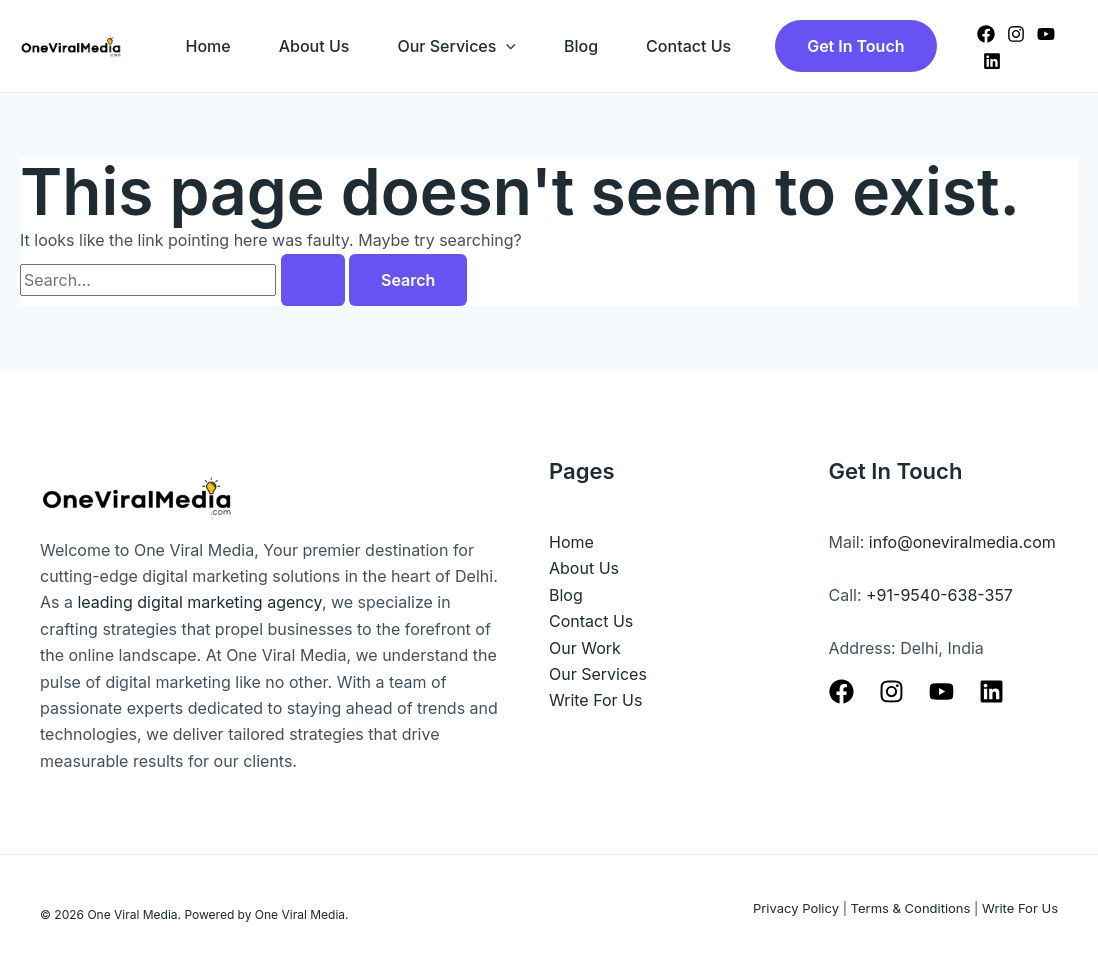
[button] (855, 46)
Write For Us (595, 700)
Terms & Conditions (911, 908)
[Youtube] (941, 691)
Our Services (456, 46)
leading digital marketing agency (199, 602)
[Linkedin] (992, 61)
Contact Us (688, 46)
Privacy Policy (796, 908)
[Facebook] (986, 34)
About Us (314, 46)
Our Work (585, 648)
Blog (581, 46)
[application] (506, 46)
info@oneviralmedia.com (962, 542)
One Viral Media (132, 914)
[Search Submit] (313, 280)
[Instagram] (1016, 34)
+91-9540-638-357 (939, 595)
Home (208, 46)
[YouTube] (1046, 34)
